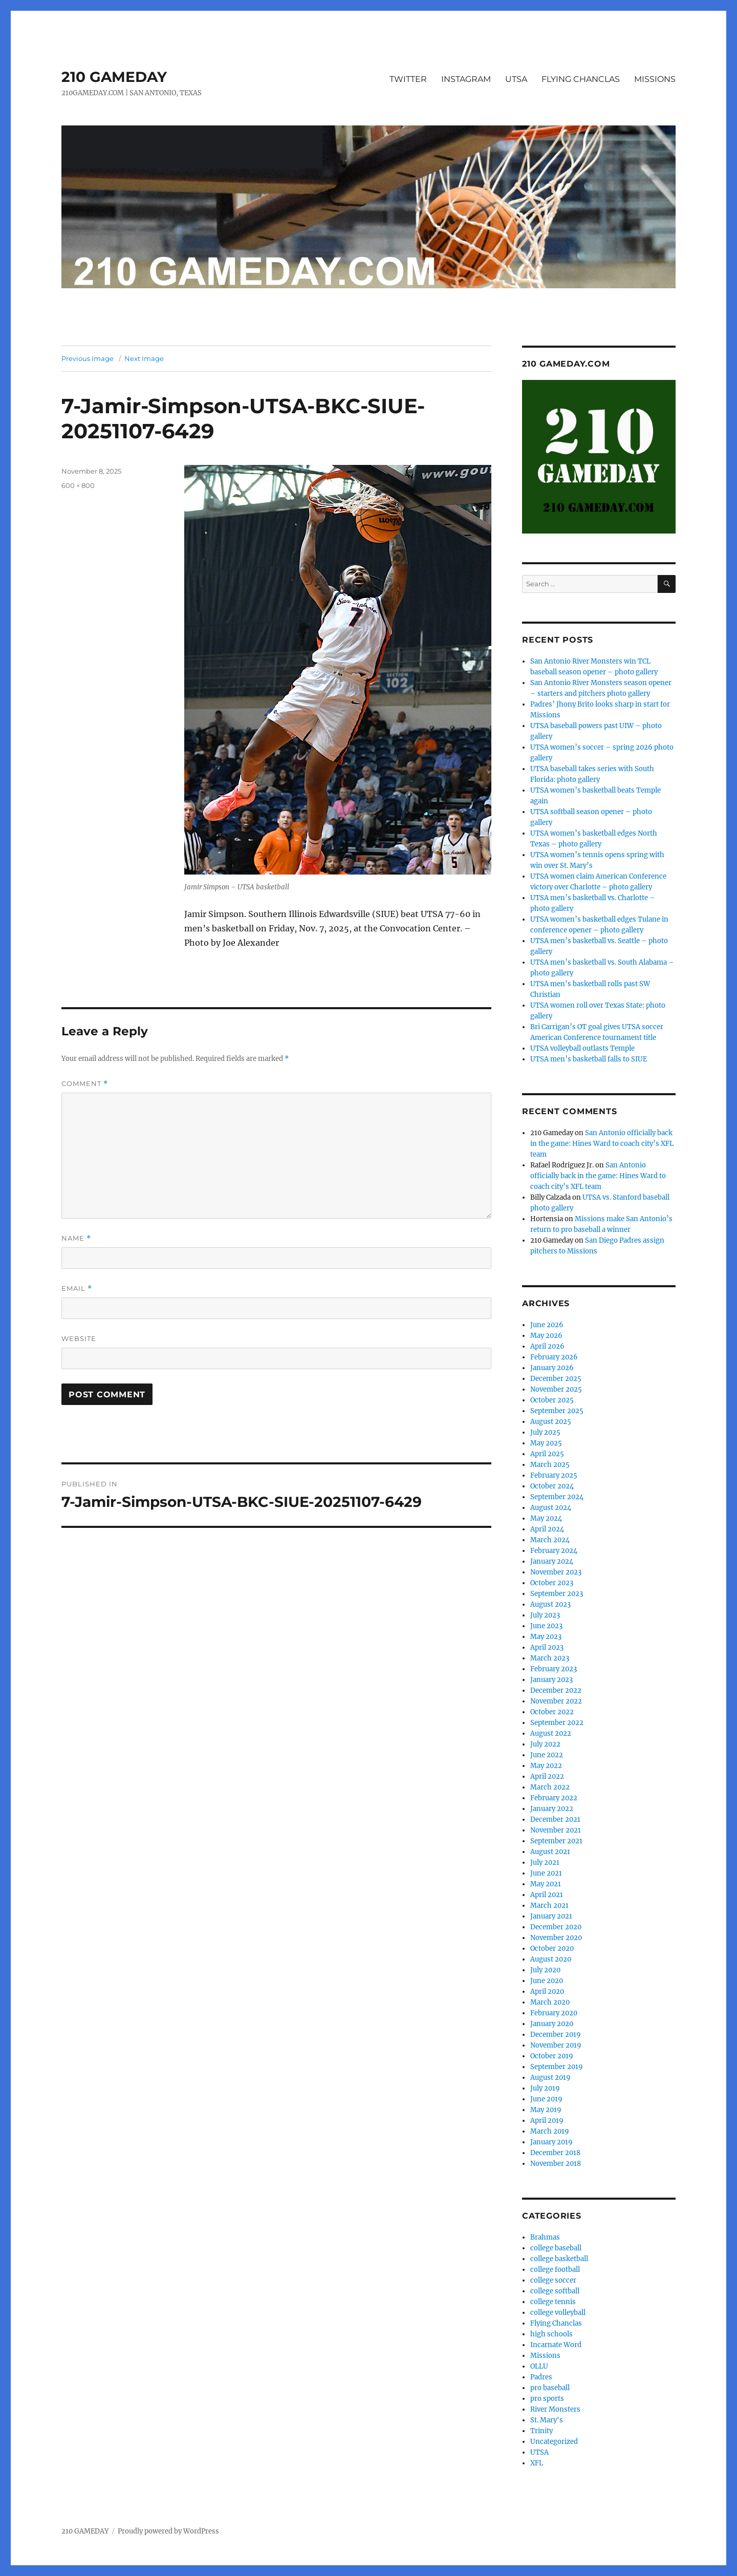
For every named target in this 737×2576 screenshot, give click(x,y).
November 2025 (556, 1389)
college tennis (553, 2301)
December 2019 (555, 2034)
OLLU (539, 2366)
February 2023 (553, 1669)
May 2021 (545, 1884)
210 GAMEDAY (114, 77)
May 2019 (545, 2109)
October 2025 (552, 1400)
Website (78, 1338)
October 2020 (552, 1948)
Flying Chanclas (556, 2323)
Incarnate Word (555, 2344)
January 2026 (552, 1368)
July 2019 (545, 2088)
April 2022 (547, 1776)
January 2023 (551, 1679)
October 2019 (551, 2056)
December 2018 (555, 2152)
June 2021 (546, 1873)
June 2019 (546, 2099)
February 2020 (553, 2013)
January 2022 (551, 1808)
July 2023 (545, 1615)
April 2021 (546, 1894)
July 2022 (545, 1744)
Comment (84, 1083)
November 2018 (555, 2163)
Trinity (541, 2430)
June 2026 (546, 1325)
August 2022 (550, 1733)
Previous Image (87, 358)
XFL (536, 2463)
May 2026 (546, 1335)
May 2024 (546, 1518)
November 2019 (555, 2045)
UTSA (516, 79)
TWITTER (408, 79)
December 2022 (555, 1690)
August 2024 (550, 1507)
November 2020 (556, 1937)
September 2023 (556, 1593)
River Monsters (555, 2409)
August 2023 (550, 1604)
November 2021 (555, 1830)
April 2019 (546, 2120)
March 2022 (550, 1787)
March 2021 (549, 1905)
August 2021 (550, 1851)
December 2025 (555, 1378)
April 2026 (547, 1346)
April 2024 (547, 1529)
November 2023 (555, 1572)
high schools (551, 2334)
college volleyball (558, 2312)
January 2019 (551, 2142)
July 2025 (545, 1432)
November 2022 (556, 1701)
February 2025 (553, 1475)
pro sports (547, 2398)
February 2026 (554, 1357)
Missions (545, 2355)
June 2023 (546, 1626)
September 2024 (556, 1497)
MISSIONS (655, 79)
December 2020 (555, 1927)
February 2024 (553, 1550)
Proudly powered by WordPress (168, 2531)
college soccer (553, 2280)
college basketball (559, 2258)
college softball (554, 2291)
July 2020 (545, 1970)
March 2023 (549, 1658)
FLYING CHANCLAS (580, 79)
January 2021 (551, 1916)
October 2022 (552, 1712)
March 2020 (550, 2002)
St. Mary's (546, 2420)
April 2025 (547, 1454)
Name (76, 1238)
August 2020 (550, 1959)
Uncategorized (554, 2441)
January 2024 (551, 1561)
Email (76, 1288)
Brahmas (545, 2237)
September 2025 (556, 1411)
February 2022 (553, 1798)
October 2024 (552, 1486)
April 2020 (547, 1991)
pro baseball (550, 2387)
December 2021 (555, 1819)
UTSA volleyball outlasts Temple (582, 1048)
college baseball (555, 2248)
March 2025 (550, 1464)
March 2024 (550, 1540)
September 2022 (556, 1722)
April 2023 (546, 1647)
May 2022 (546, 1765)
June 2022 (546, 1755)
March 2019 (549, 2131)
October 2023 (551, 1583)
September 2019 (556, 2066)
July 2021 (544, 1862)
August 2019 (550, 2077)
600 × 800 (78, 485)
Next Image (144, 358)
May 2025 (546, 1443)
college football (555, 2269)
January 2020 (551, 2023)
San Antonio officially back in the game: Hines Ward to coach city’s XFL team (602, 1144)
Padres (541, 2377)
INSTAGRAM (466, 79)
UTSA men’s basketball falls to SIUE (588, 1059)
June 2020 (546, 1980)
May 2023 (545, 1636)
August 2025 (550, 1421)
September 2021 (556, 1841)
